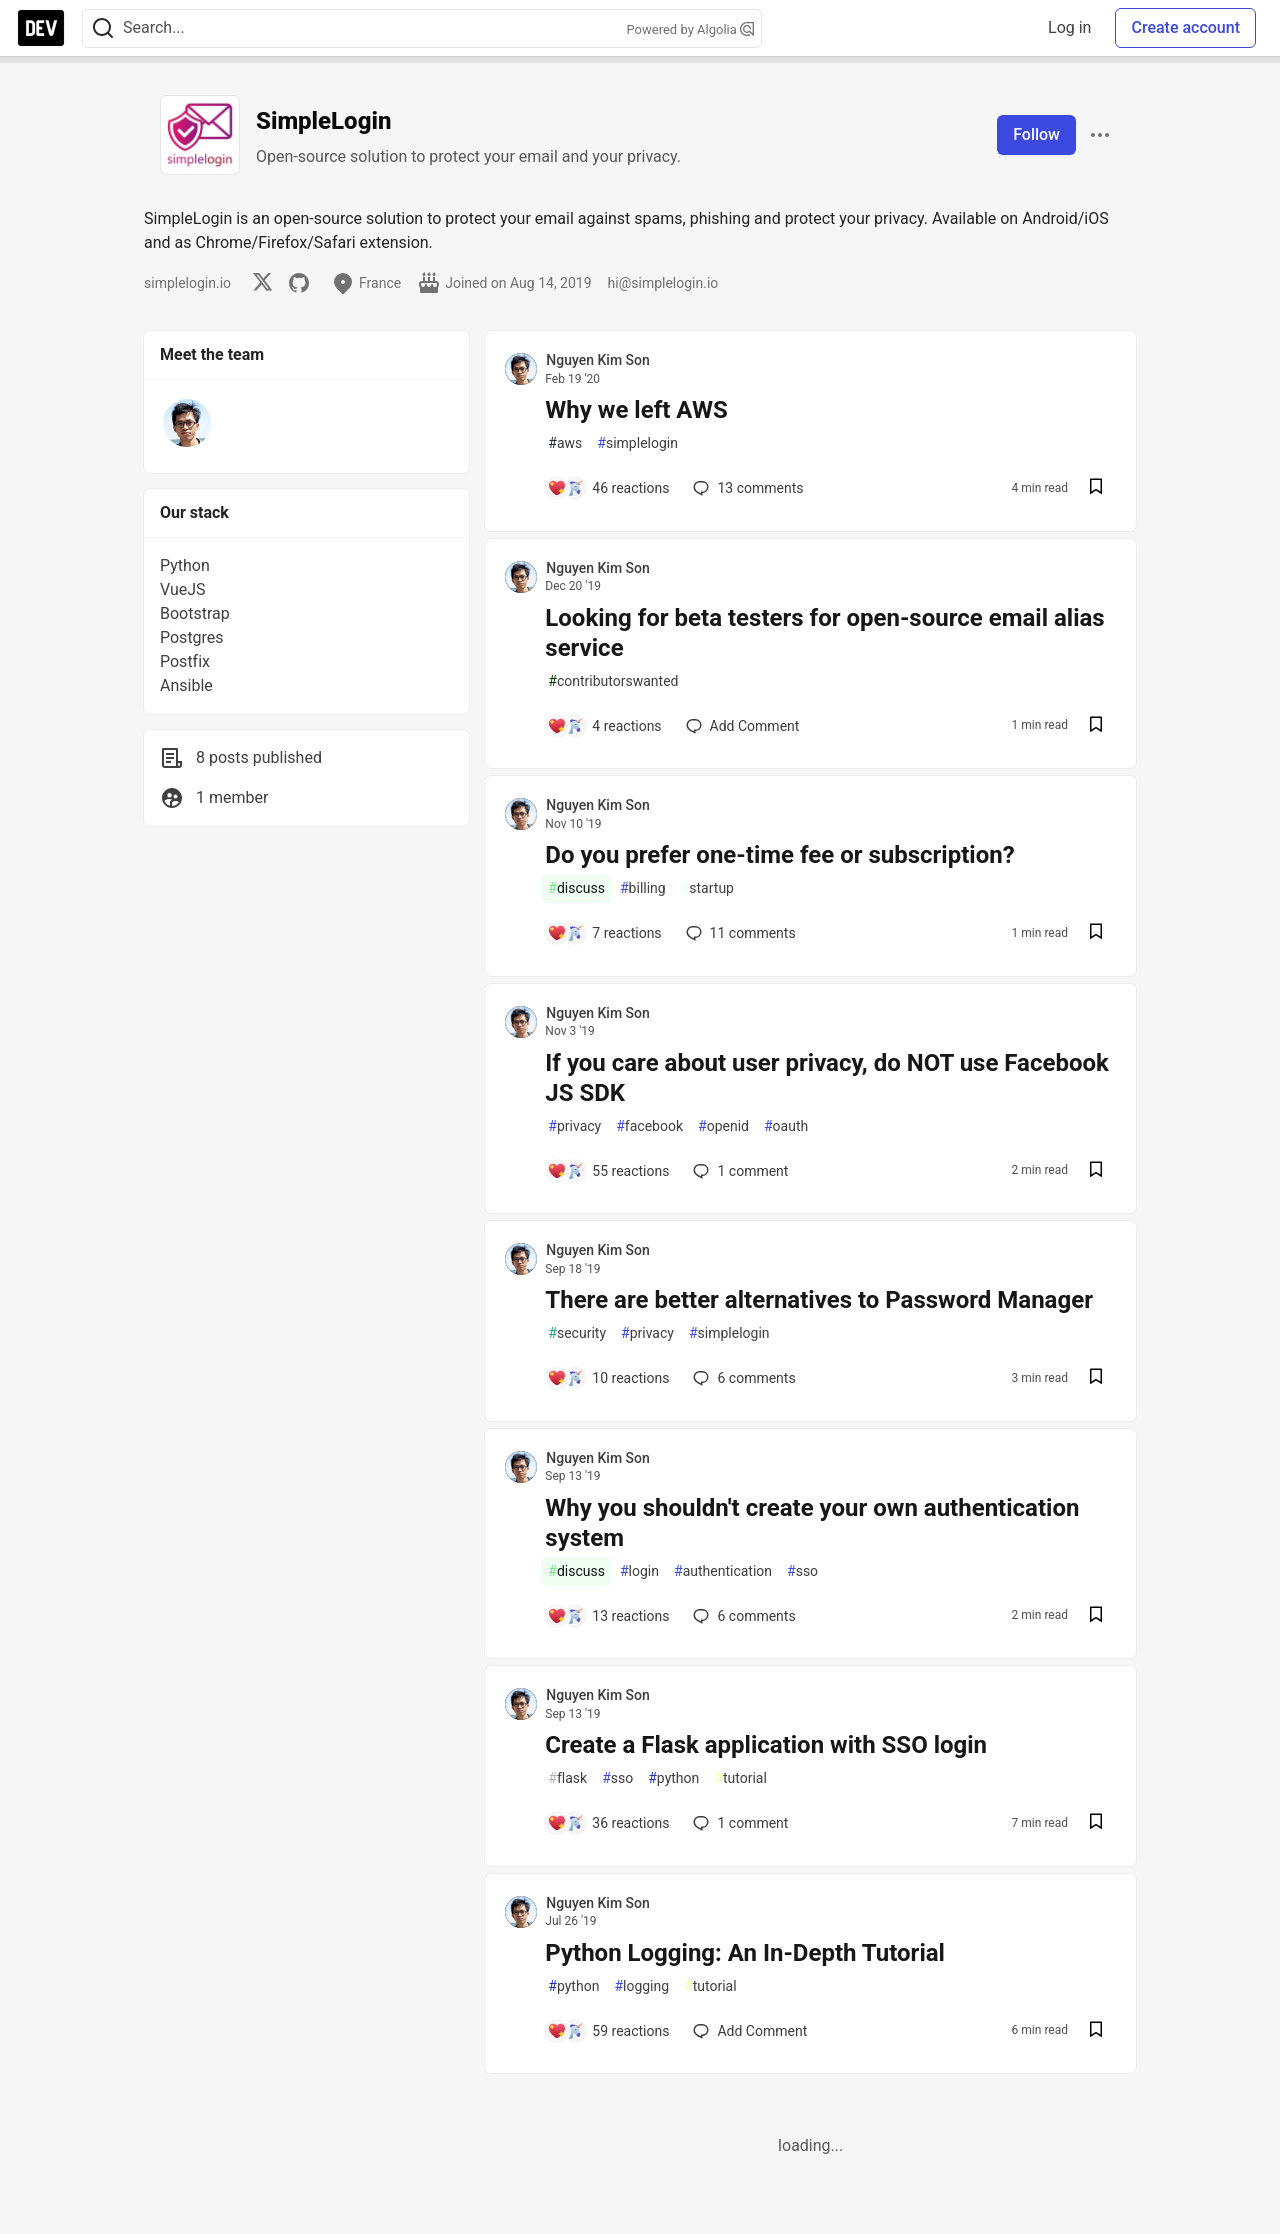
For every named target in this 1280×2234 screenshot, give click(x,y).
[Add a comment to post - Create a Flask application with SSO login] (608, 1823)
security (577, 1333)
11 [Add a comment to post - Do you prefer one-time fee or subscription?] (739, 933)
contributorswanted (613, 681)
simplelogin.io (187, 283)
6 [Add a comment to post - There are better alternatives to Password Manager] (742, 1378)
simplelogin (637, 443)
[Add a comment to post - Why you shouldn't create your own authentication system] (608, 1616)
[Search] (103, 28)
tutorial (740, 1778)
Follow (1036, 134)
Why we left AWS (636, 410)
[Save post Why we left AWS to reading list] (1096, 488)
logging (641, 1986)
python (673, 1778)
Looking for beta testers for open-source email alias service (824, 633)
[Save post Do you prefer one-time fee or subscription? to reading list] (1096, 933)
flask (567, 1778)
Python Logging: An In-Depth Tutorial (745, 1953)
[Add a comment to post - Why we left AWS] (608, 488)
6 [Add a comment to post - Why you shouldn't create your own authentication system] (742, 1616)
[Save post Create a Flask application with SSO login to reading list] (1096, 1823)
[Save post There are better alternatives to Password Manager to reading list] (1096, 1378)
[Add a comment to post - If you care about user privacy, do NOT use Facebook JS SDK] (608, 1171)
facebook (649, 1126)
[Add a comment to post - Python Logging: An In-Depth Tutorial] (608, 2031)
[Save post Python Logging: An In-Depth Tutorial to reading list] (1096, 2031)
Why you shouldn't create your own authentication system (812, 1523)
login (639, 1571)
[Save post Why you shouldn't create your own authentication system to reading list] (1096, 1616)
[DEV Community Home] (41, 28)
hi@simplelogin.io (663, 283)
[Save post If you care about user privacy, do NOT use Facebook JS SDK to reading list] (1096, 1171)
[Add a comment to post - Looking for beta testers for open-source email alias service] (604, 726)
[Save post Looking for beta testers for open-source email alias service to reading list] (1096, 726)
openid (723, 1126)
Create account (1185, 27)
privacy (574, 1126)
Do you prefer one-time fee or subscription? (779, 855)
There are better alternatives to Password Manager (819, 1300)
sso (802, 1571)
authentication (723, 1571)
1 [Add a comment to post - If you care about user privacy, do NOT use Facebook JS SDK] (738, 1171)
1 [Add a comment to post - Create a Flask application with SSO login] (738, 1823)
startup (707, 888)
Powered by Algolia (690, 29)
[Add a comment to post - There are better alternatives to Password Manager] (608, 1378)
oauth (786, 1126)
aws (565, 443)
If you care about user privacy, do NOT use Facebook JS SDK (827, 1078)
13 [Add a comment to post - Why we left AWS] (746, 488)
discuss (576, 888)
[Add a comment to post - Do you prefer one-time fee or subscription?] (604, 933)
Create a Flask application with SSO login (766, 1745)
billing (643, 888)
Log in (1069, 27)
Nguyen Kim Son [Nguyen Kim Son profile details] (598, 360)
